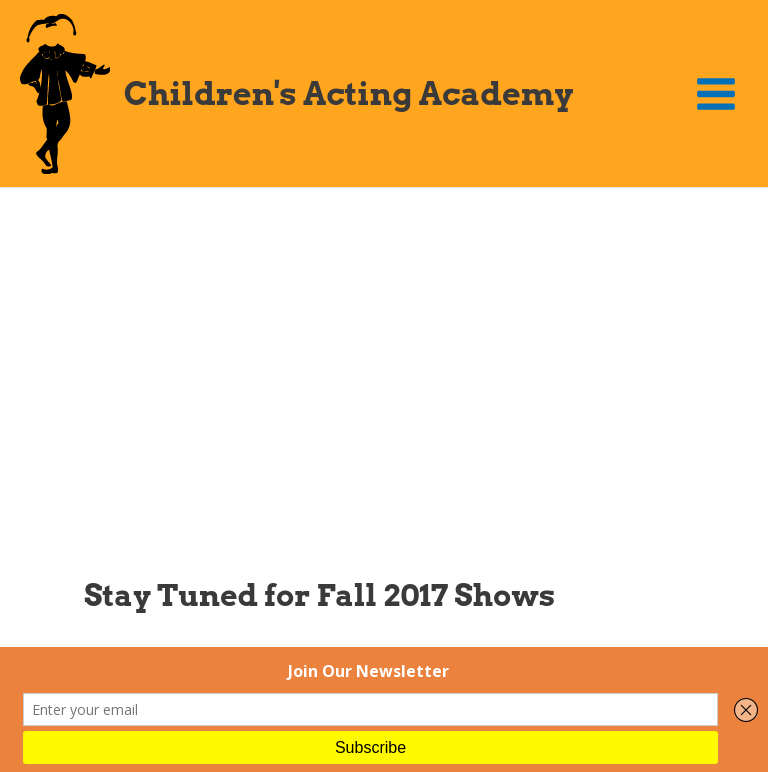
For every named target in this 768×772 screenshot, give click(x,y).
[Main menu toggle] (716, 93)
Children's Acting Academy (349, 93)
